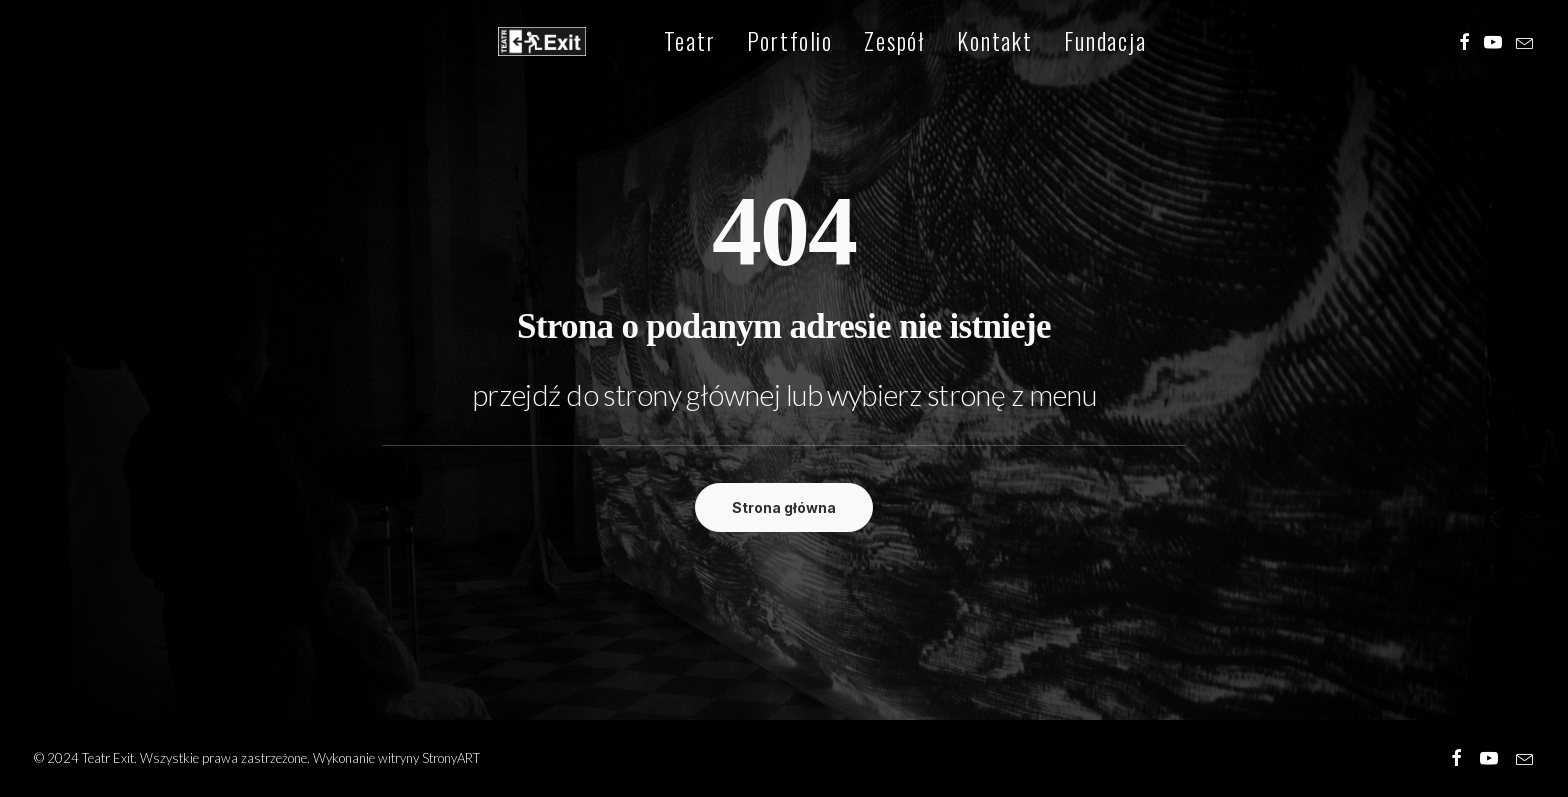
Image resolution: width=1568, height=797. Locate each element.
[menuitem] (647, 44)
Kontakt (953, 44)
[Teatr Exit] (521, 44)
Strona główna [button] (784, 507)
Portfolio (748, 44)
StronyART (451, 758)
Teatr (647, 44)
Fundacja (1063, 44)
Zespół (853, 44)
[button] (1464, 44)
